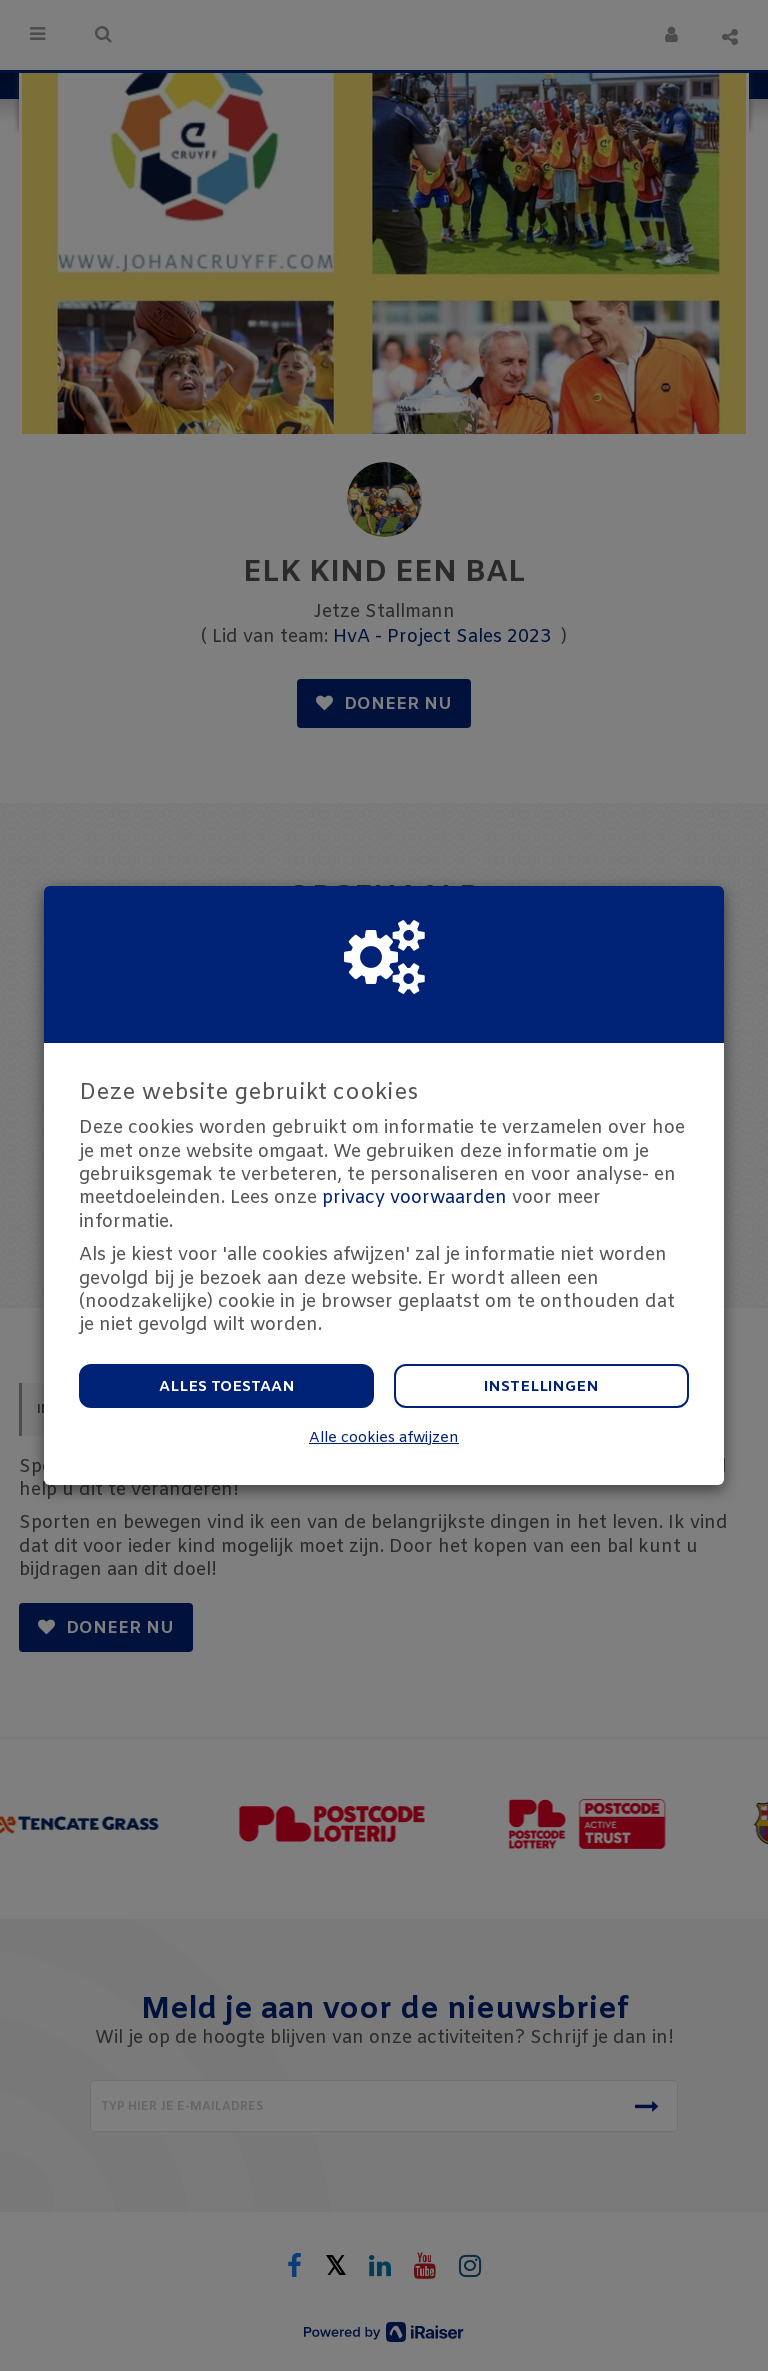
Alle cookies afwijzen (384, 1438)
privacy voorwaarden (414, 1198)
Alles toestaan (227, 1387)
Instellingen (541, 1387)
